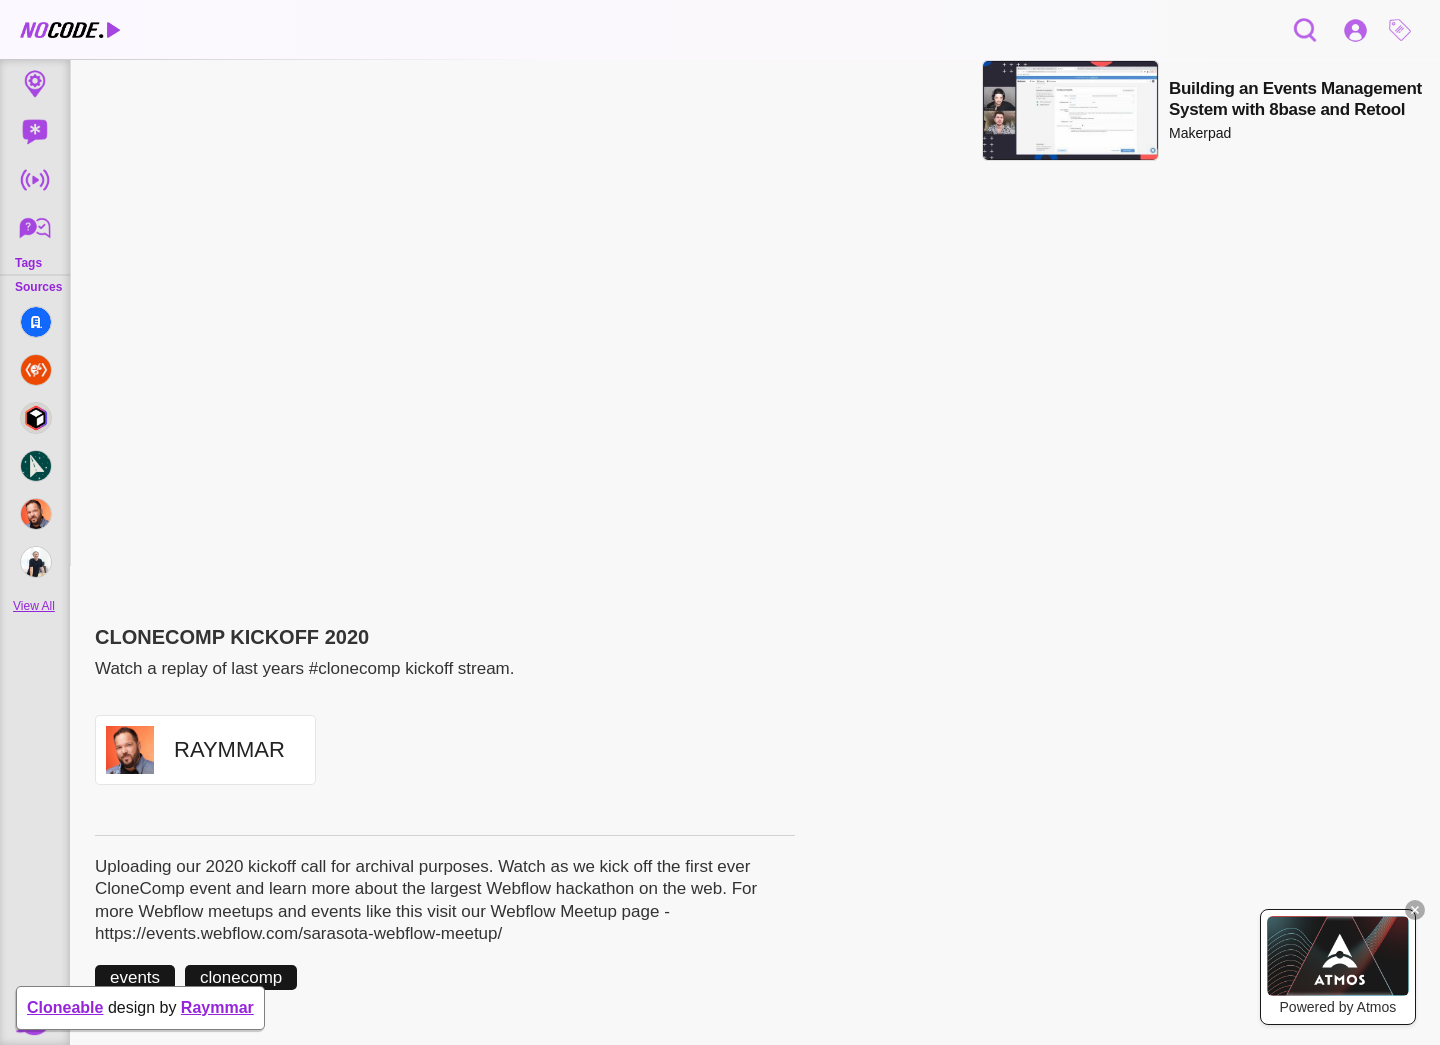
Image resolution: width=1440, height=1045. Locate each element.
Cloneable (65, 1007)
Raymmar (217, 1007)
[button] (1405, 30)
